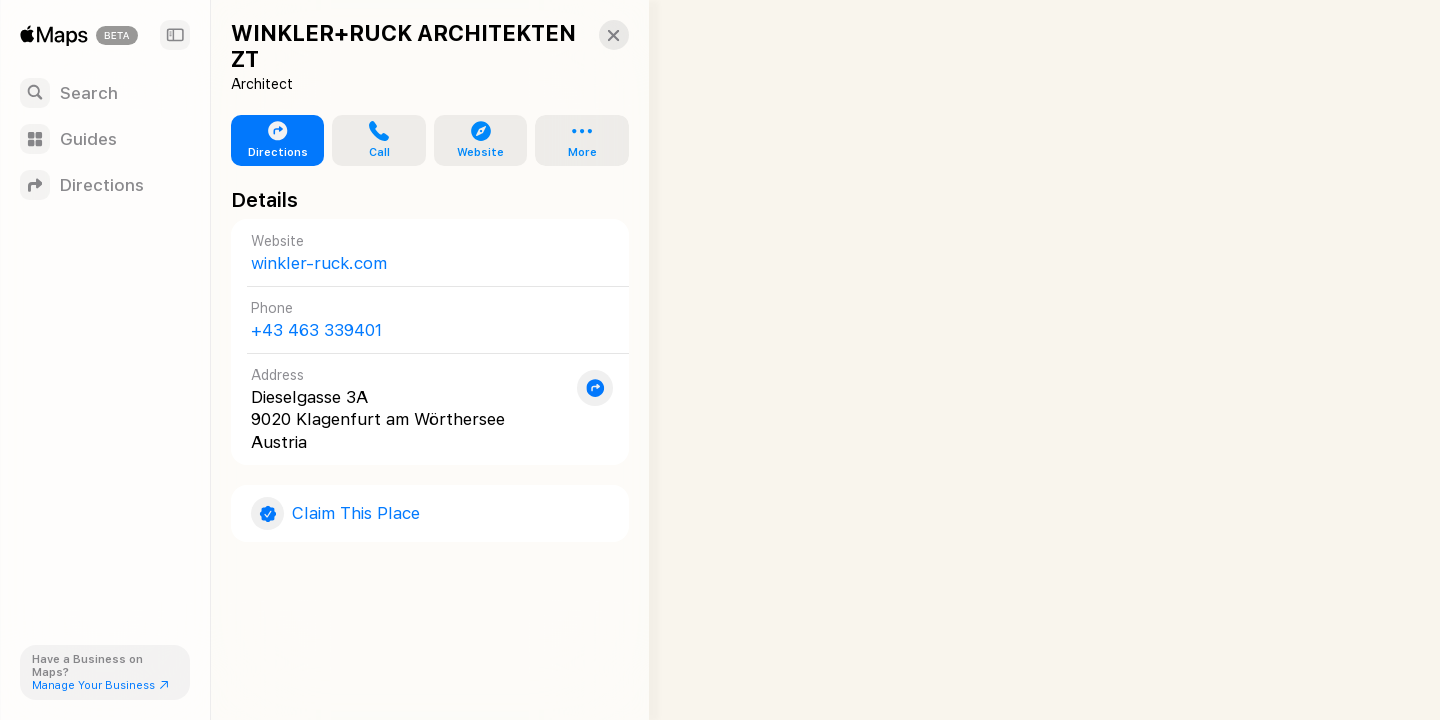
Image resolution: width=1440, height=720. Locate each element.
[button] (596, 35)
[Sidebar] (175, 35)
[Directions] (105, 185)
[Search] (105, 93)
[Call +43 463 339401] (421, 319)
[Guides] (105, 139)
